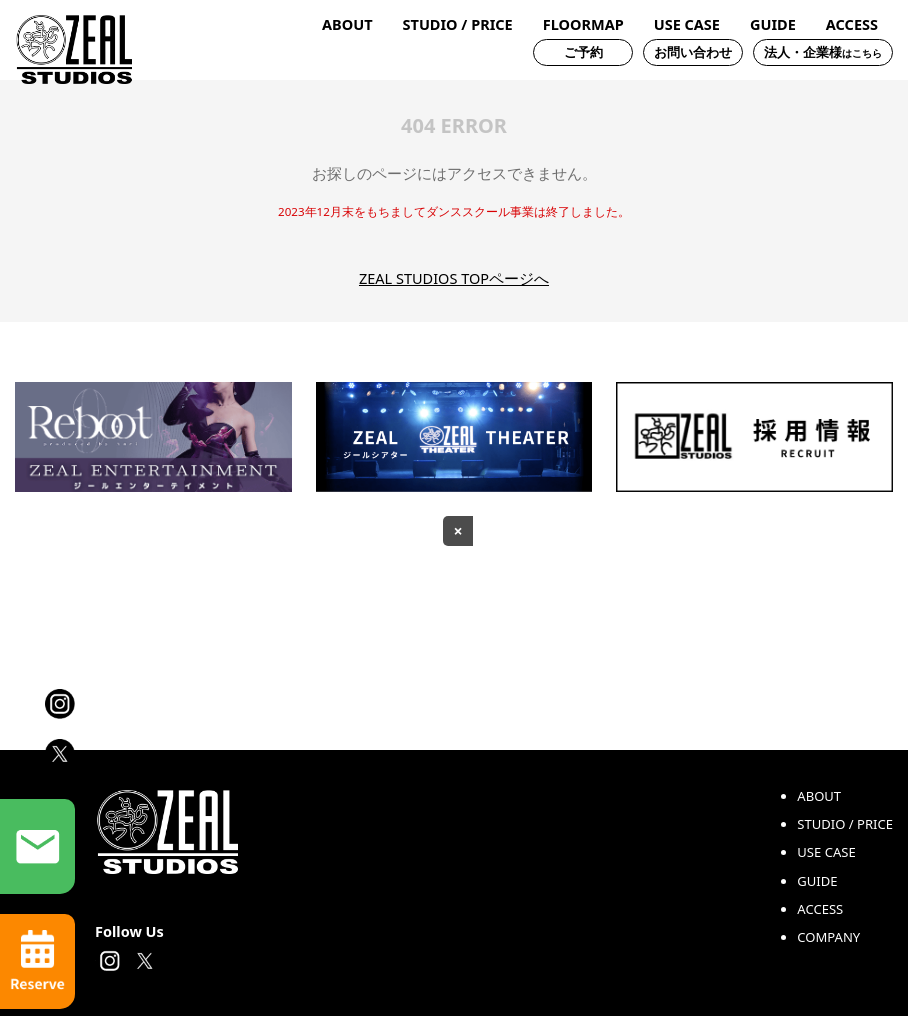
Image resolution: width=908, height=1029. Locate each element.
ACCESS (852, 24)
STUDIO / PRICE (458, 24)
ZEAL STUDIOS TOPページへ (454, 278)
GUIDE (773, 24)
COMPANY (828, 950)
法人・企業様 (823, 52)
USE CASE (687, 24)
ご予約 (583, 52)
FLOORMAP (583, 24)
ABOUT (347, 24)
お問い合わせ (693, 52)
